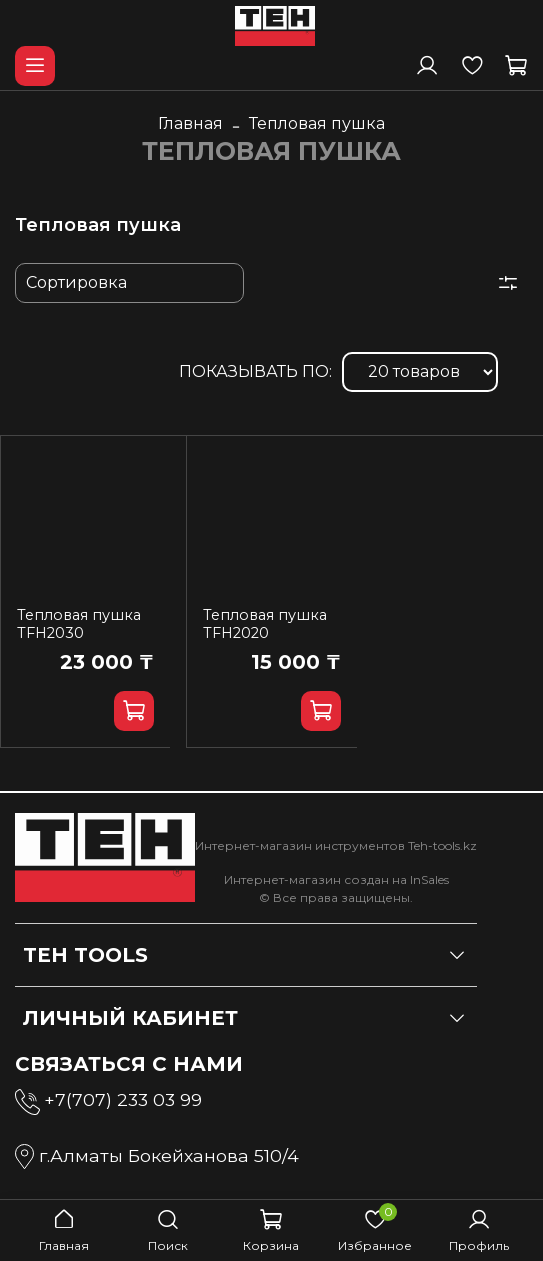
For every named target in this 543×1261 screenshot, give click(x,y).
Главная (190, 123)
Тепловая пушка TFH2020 (265, 624)
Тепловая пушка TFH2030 (79, 624)
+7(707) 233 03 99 (123, 1099)
